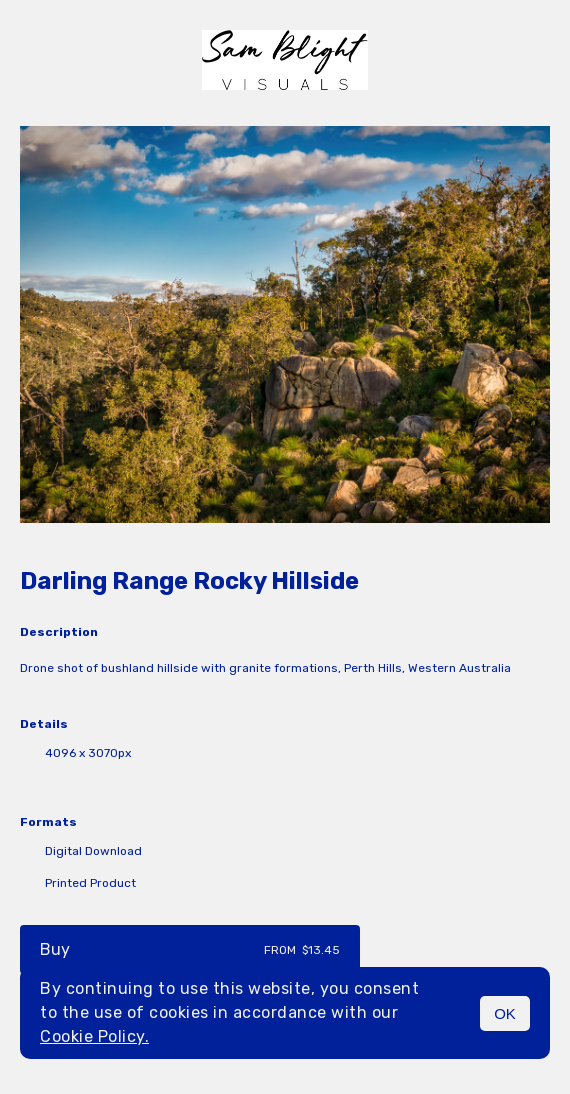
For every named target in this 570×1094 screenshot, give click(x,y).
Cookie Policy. (94, 1036)
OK (505, 1013)
